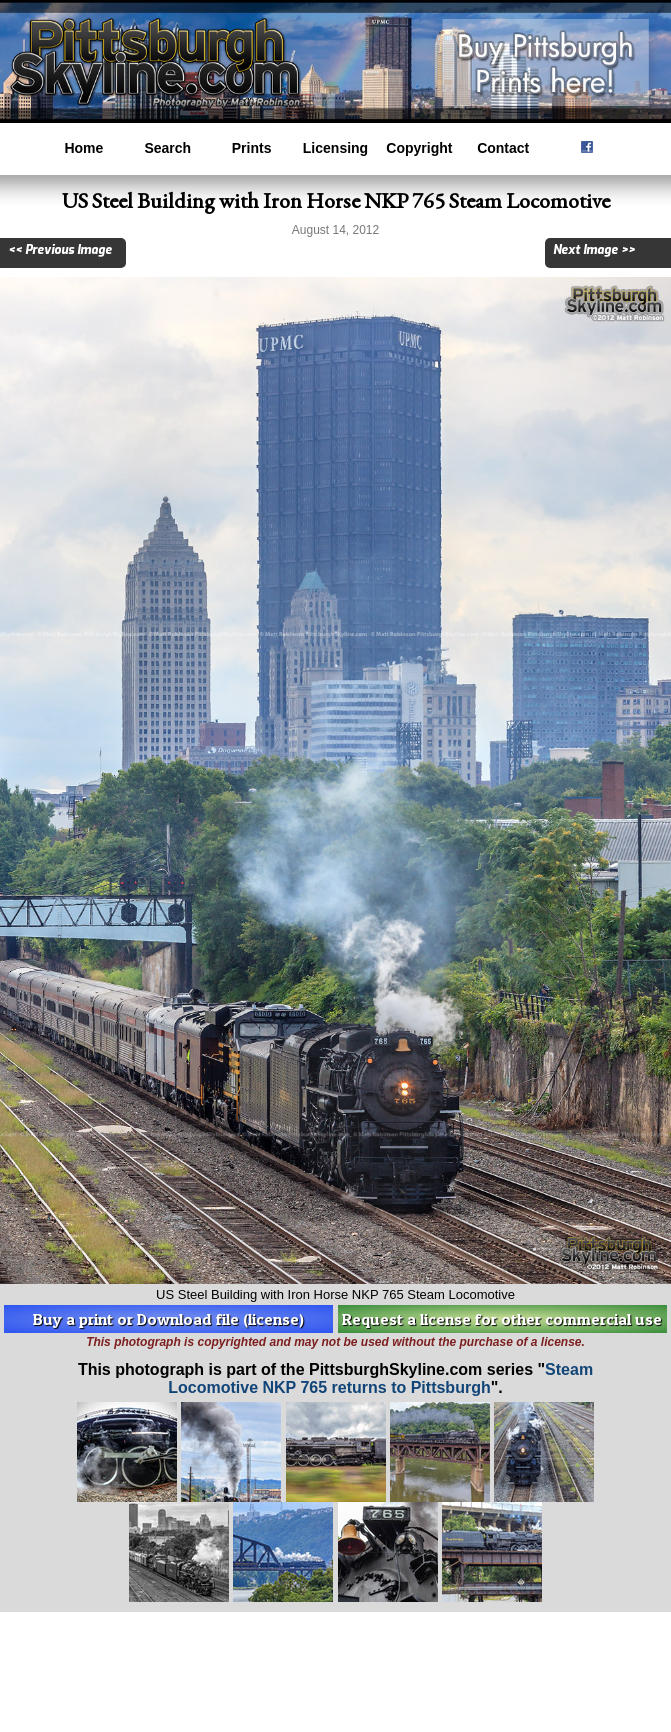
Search (167, 148)
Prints (252, 148)
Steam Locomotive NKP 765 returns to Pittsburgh (380, 1378)
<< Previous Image (60, 250)
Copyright (419, 148)
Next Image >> (594, 250)
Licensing (335, 148)
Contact (503, 148)
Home (83, 148)
